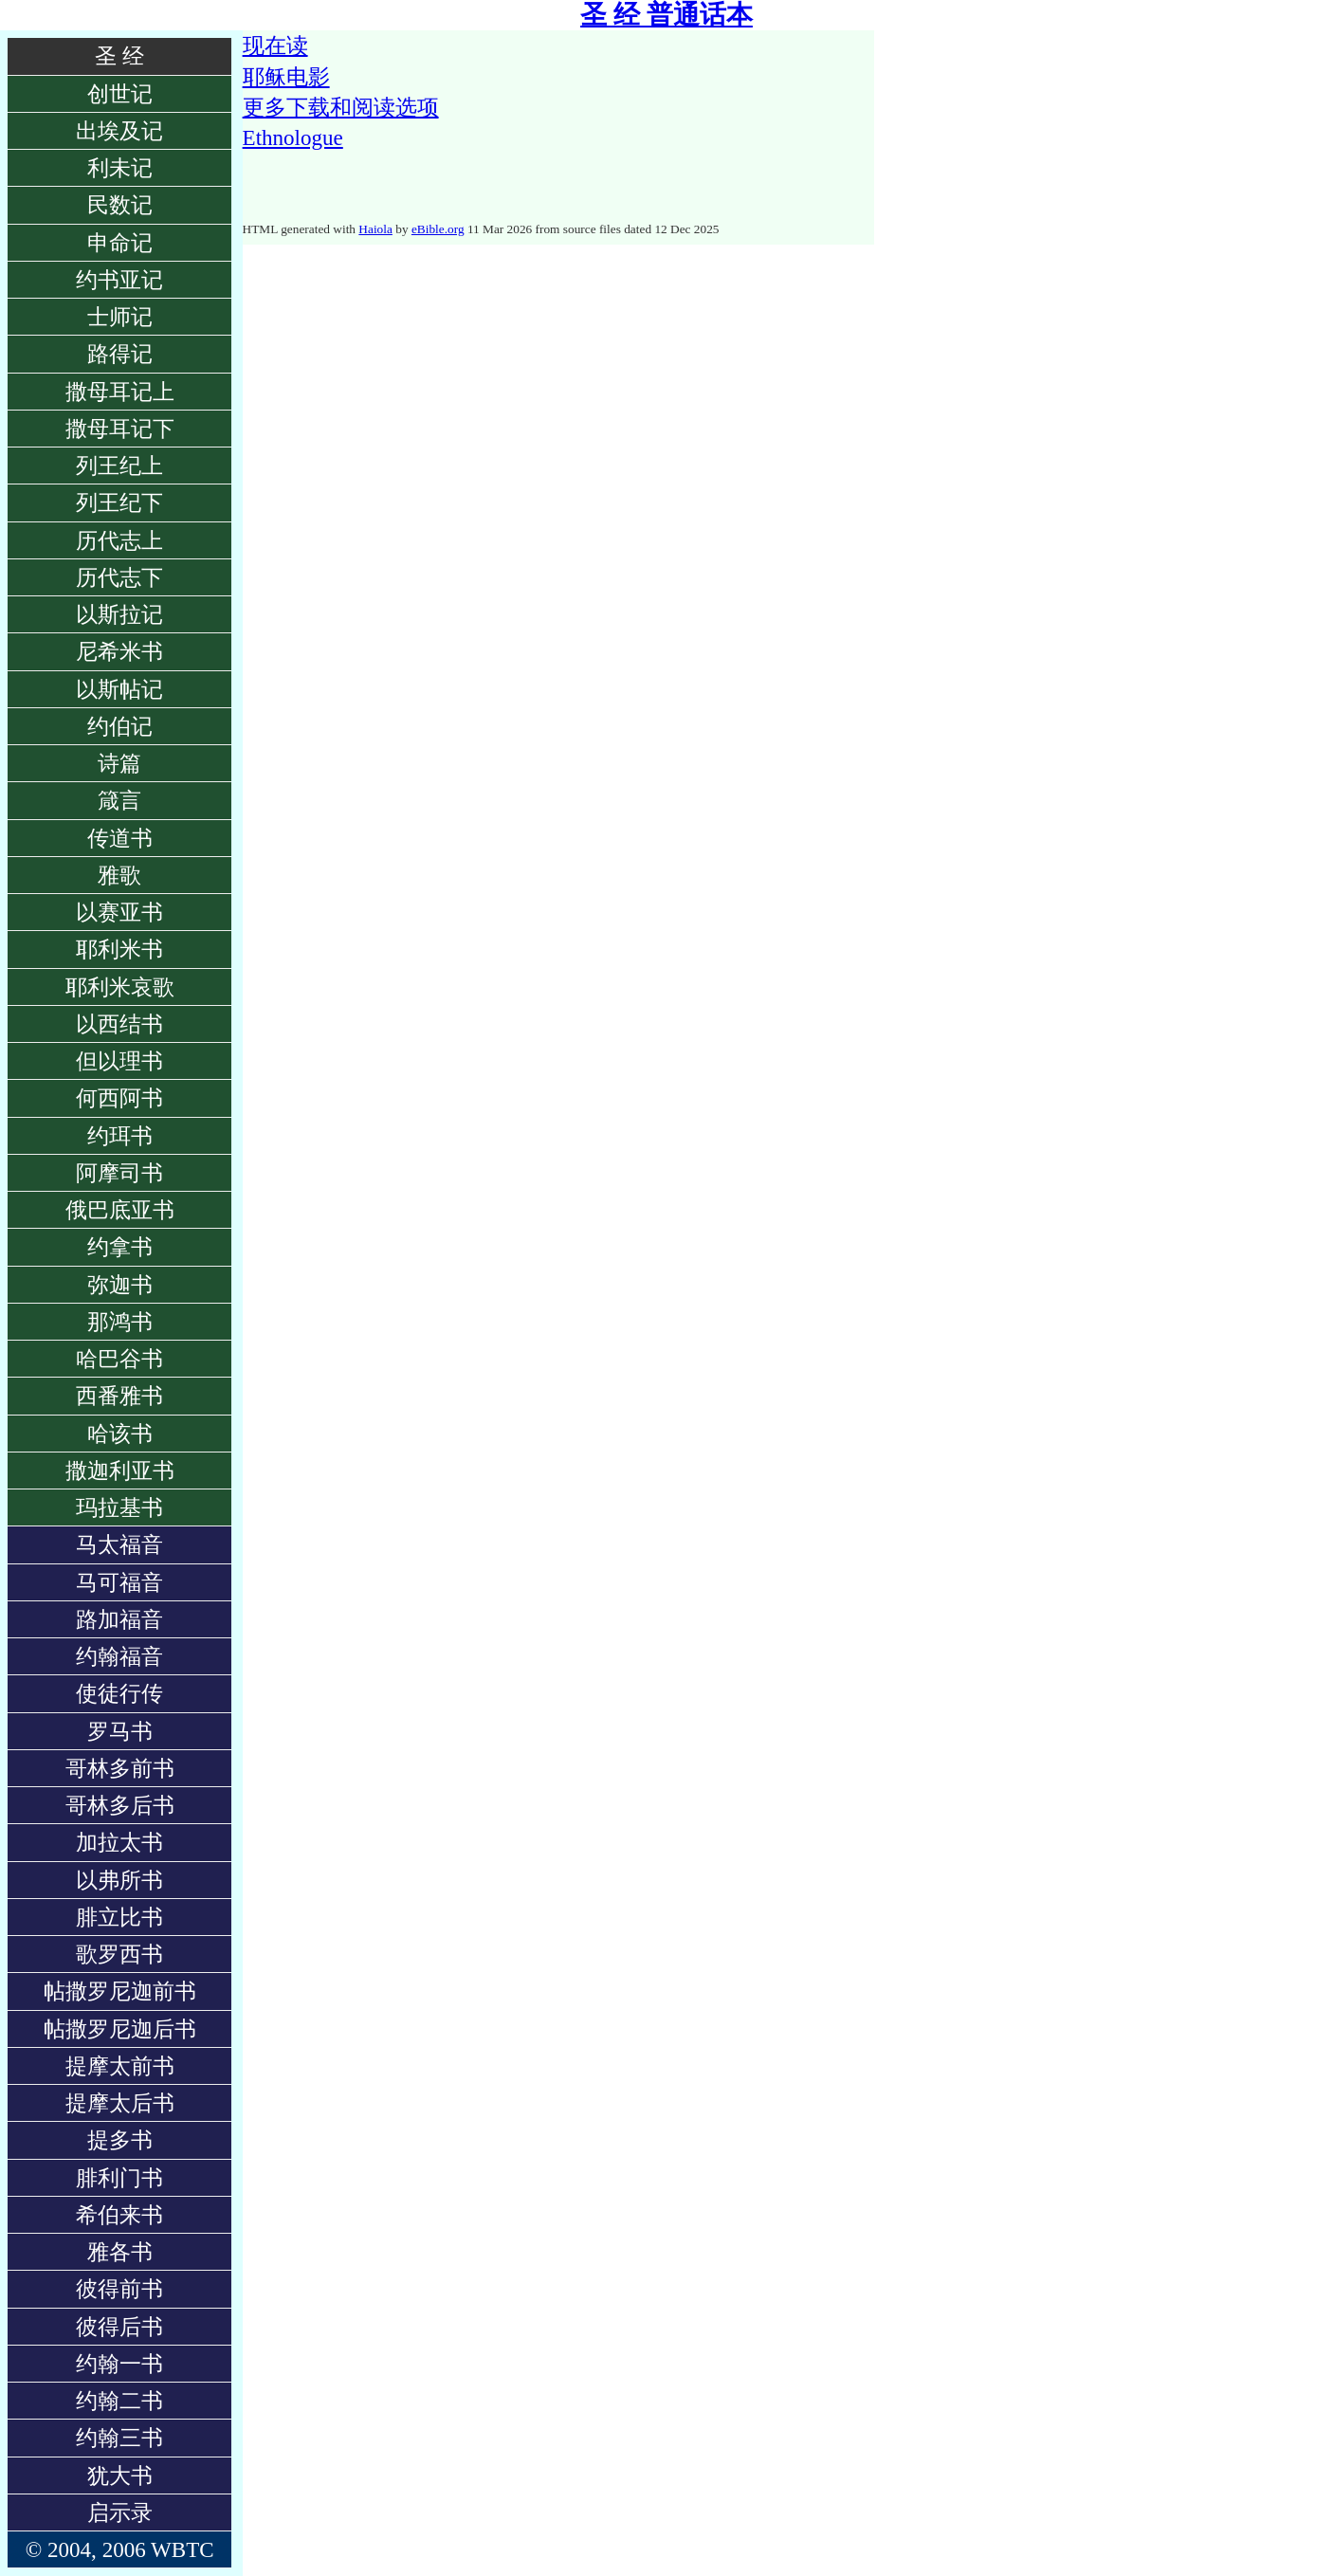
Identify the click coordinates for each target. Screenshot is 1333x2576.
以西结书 (119, 1024)
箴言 (119, 800)
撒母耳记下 (119, 428)
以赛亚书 (119, 912)
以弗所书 (119, 1880)
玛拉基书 (119, 1507)
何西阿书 (119, 1098)
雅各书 (120, 2251)
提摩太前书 (119, 2066)
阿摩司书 (119, 1172)
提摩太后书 (119, 2103)
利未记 (120, 167)
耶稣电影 (286, 76)
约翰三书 (119, 2437)
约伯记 (120, 726)
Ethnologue (293, 137)
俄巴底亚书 (119, 1209)
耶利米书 (119, 949)
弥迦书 (120, 1284)
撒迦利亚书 (119, 1470)
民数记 (120, 204)
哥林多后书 (119, 1805)
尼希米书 (119, 651)
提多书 (120, 2140)
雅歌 (119, 875)
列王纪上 (119, 465)
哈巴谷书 (119, 1358)
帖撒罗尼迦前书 (120, 1991)
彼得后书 (119, 2326)
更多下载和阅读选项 (341, 107)
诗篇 (119, 763)
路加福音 (119, 1619)
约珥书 (120, 1136)
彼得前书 (119, 2288)
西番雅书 (119, 1395)
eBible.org (438, 229)
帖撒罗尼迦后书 (120, 2029)
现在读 (275, 45)
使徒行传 (119, 1693)
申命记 (120, 242)
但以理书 (119, 1061)
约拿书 (120, 1246)
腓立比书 (119, 1917)
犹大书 (120, 2475)
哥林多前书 (119, 1768)
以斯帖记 (119, 689)
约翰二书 (119, 2400)
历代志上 (119, 540)
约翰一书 (119, 2363)
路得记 (120, 353)
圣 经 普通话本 (666, 14)
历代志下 (119, 577)
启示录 (120, 2512)
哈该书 (120, 1433)
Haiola (375, 229)
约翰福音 (119, 1656)
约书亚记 (119, 279)
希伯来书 (119, 2214)
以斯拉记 (119, 614)
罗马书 (120, 1731)
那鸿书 (120, 1321)
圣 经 (119, 56)
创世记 (120, 94)
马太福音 (119, 1544)
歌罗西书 (119, 1954)
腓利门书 (119, 2177)
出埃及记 (119, 131)
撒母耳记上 (119, 391)
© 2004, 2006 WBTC (120, 2549)
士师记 (120, 316)
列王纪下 (119, 502)
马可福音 (119, 1582)
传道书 (120, 838)
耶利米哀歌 (119, 987)
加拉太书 (119, 1842)
